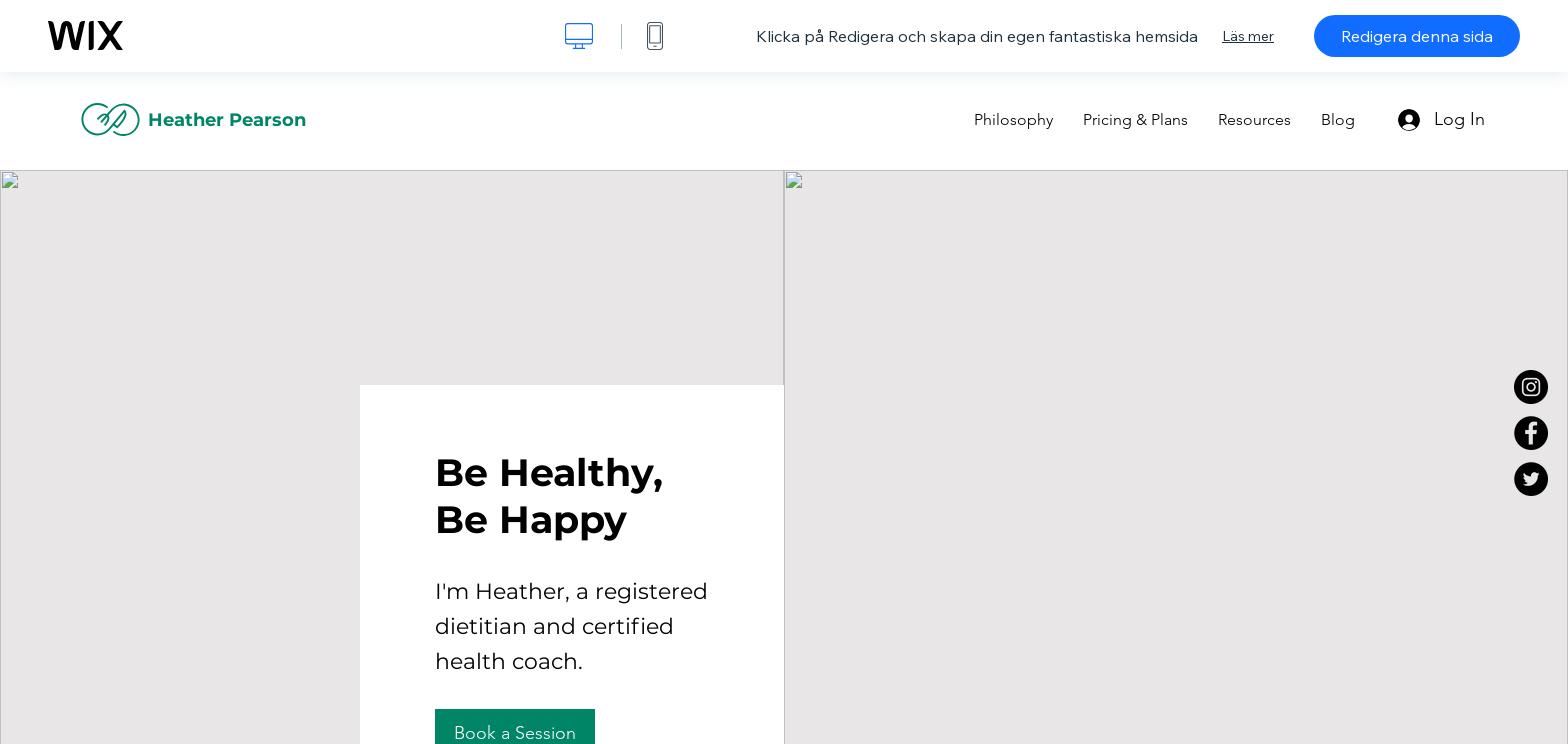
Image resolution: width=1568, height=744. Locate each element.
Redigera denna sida (1417, 36)
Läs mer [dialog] (1248, 36)
